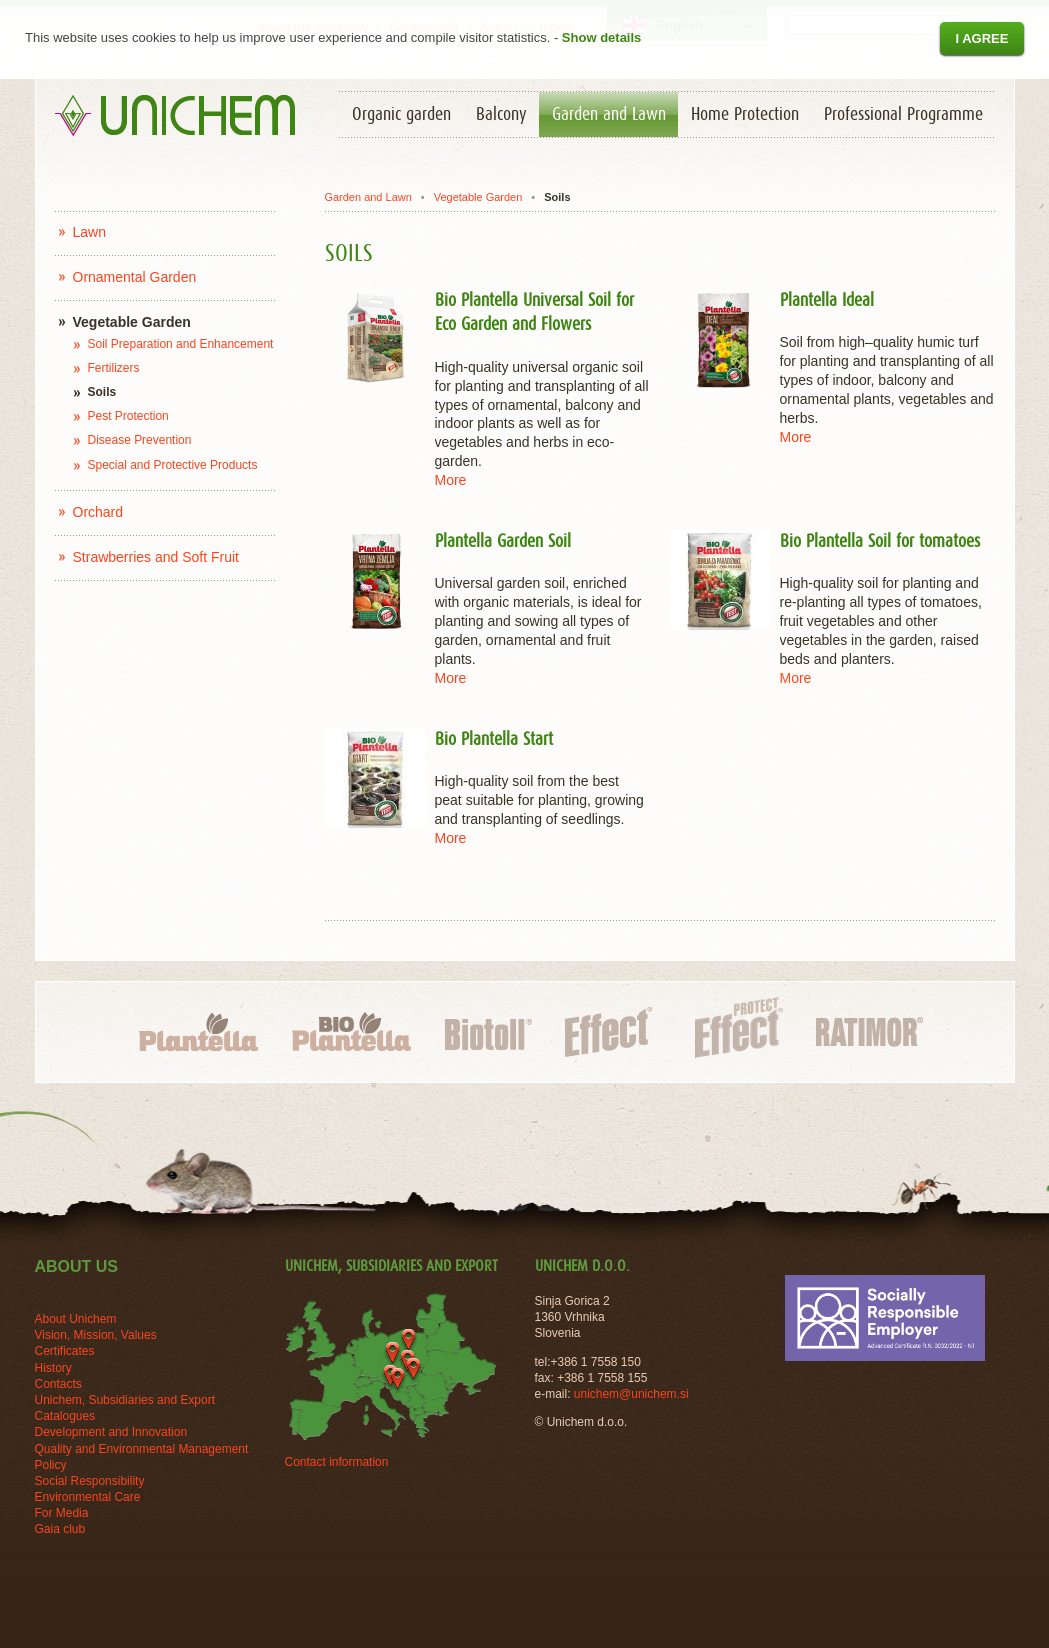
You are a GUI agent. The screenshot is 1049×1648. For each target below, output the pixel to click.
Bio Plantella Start (494, 740)
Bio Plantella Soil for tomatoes (880, 542)
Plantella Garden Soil (503, 542)
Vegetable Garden (478, 197)
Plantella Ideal (827, 301)
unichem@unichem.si (631, 1394)
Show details (601, 37)
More (451, 480)
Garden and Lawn (367, 197)
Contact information (337, 1462)
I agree (981, 38)
